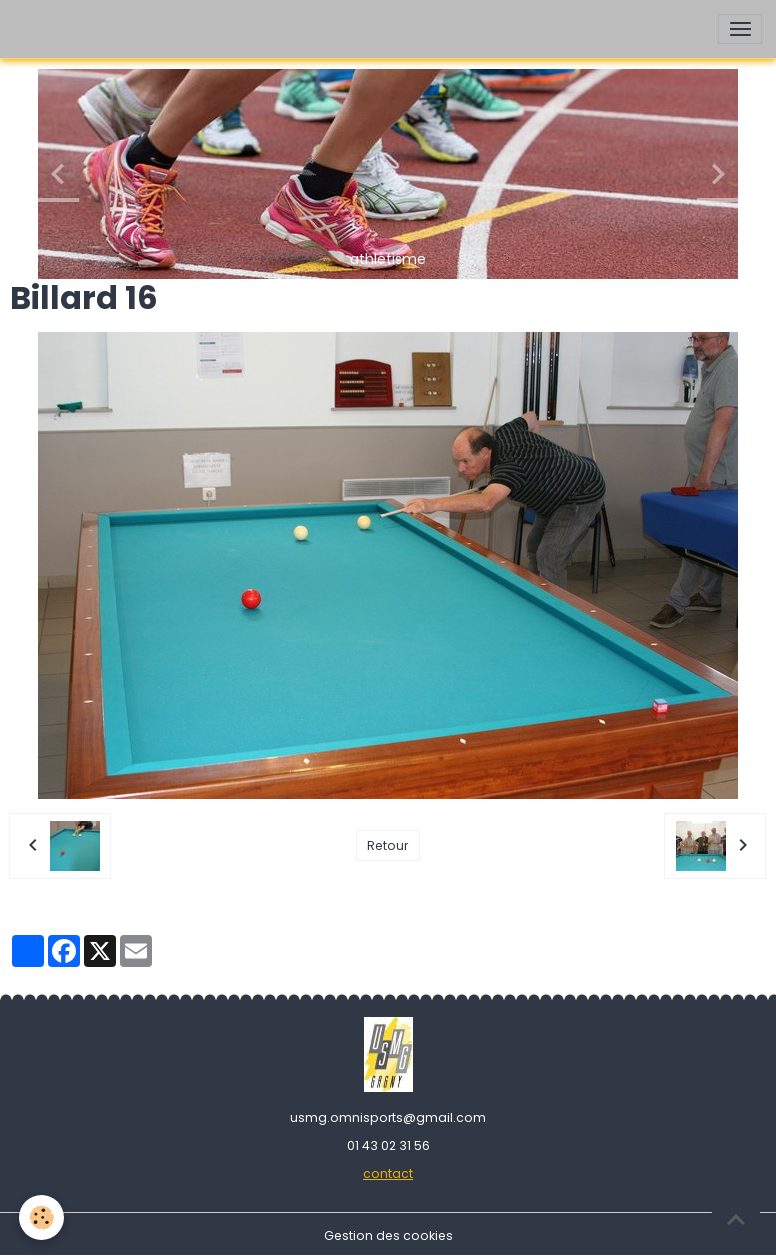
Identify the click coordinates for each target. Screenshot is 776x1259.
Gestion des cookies (388, 1235)
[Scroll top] (736, 1219)
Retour (387, 845)
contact (388, 1173)
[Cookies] (42, 1217)
